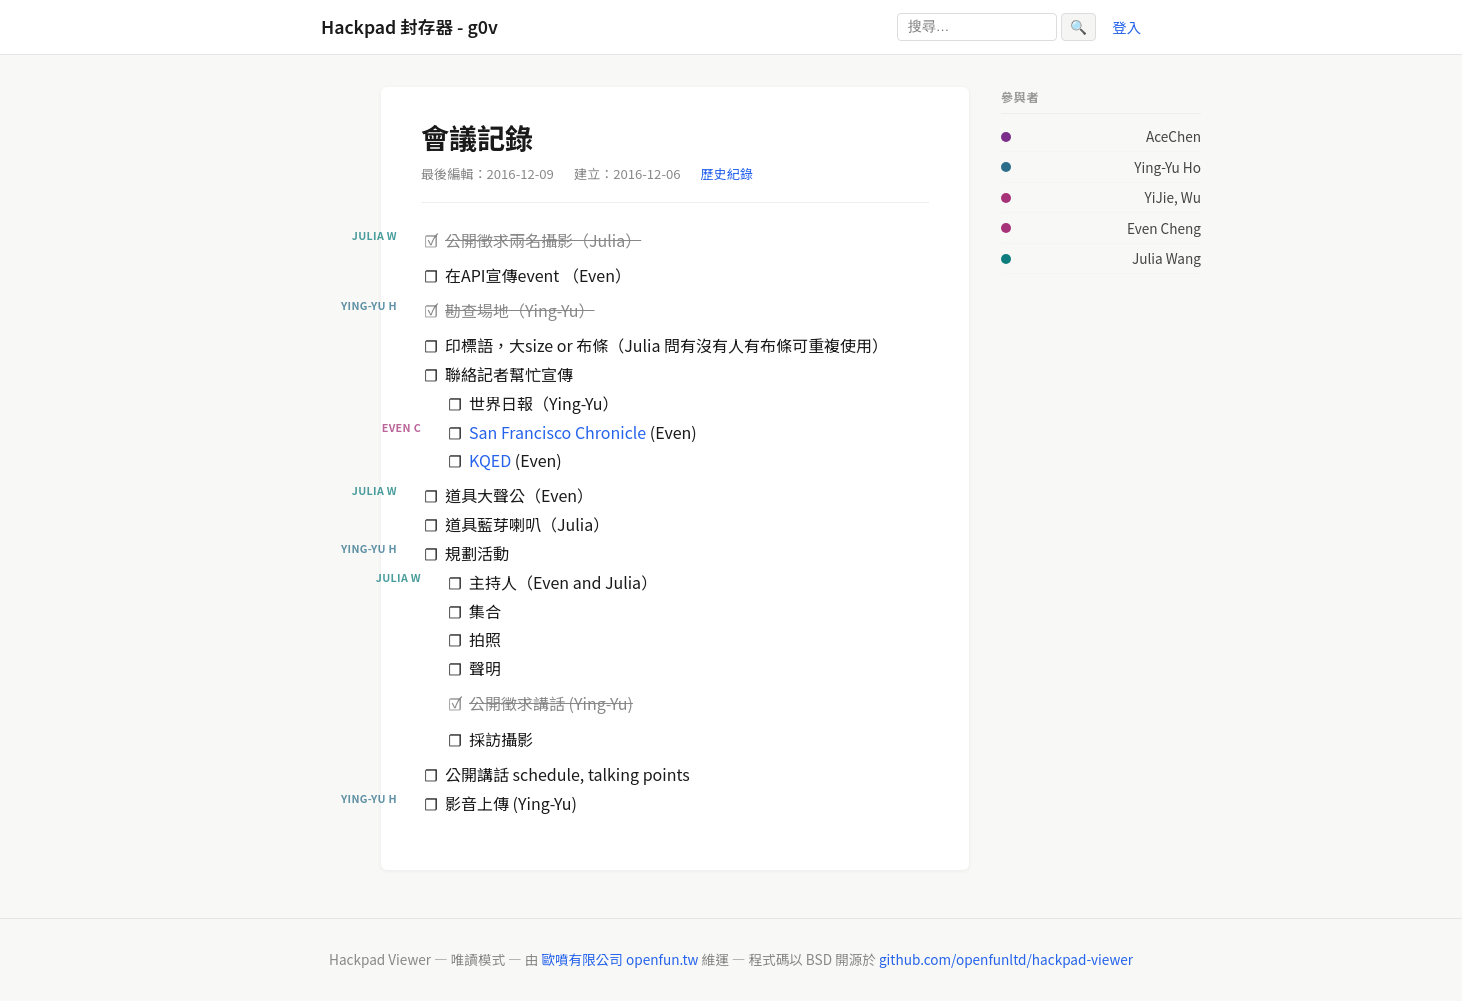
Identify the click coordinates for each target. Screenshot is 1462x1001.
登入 (1126, 26)
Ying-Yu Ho (1167, 167)
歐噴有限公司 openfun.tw (619, 959)
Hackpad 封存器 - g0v (409, 26)
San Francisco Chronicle (557, 432)
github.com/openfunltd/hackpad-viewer (1006, 959)
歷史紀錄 (727, 173)
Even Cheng (1164, 228)
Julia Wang (1166, 258)
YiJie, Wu (1172, 197)
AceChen (1173, 136)
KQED (490, 460)
